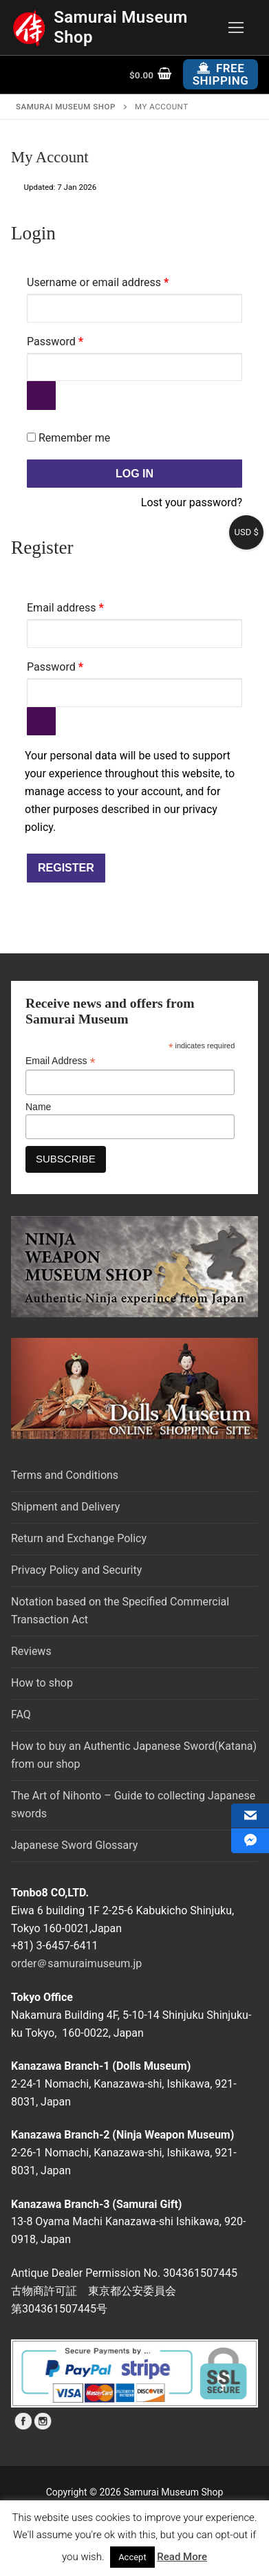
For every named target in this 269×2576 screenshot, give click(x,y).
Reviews (31, 1651)
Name (38, 1106)
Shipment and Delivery (65, 1506)
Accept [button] (132, 2557)
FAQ (21, 1714)
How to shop (42, 1682)
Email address (87, 605)
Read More (182, 2557)
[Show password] (41, 395)
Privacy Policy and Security (76, 1570)
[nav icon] (236, 27)
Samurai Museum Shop (121, 27)
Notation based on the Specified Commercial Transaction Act (120, 1610)
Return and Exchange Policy (79, 1538)
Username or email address (119, 280)
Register (66, 868)
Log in (134, 473)
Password (76, 339)
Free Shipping (221, 74)
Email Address (60, 1061)
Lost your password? (191, 502)
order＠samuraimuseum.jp (76, 1963)
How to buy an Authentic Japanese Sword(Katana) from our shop (134, 1755)
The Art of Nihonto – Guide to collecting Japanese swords (133, 1804)
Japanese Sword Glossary (74, 1845)
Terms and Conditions (64, 1475)
